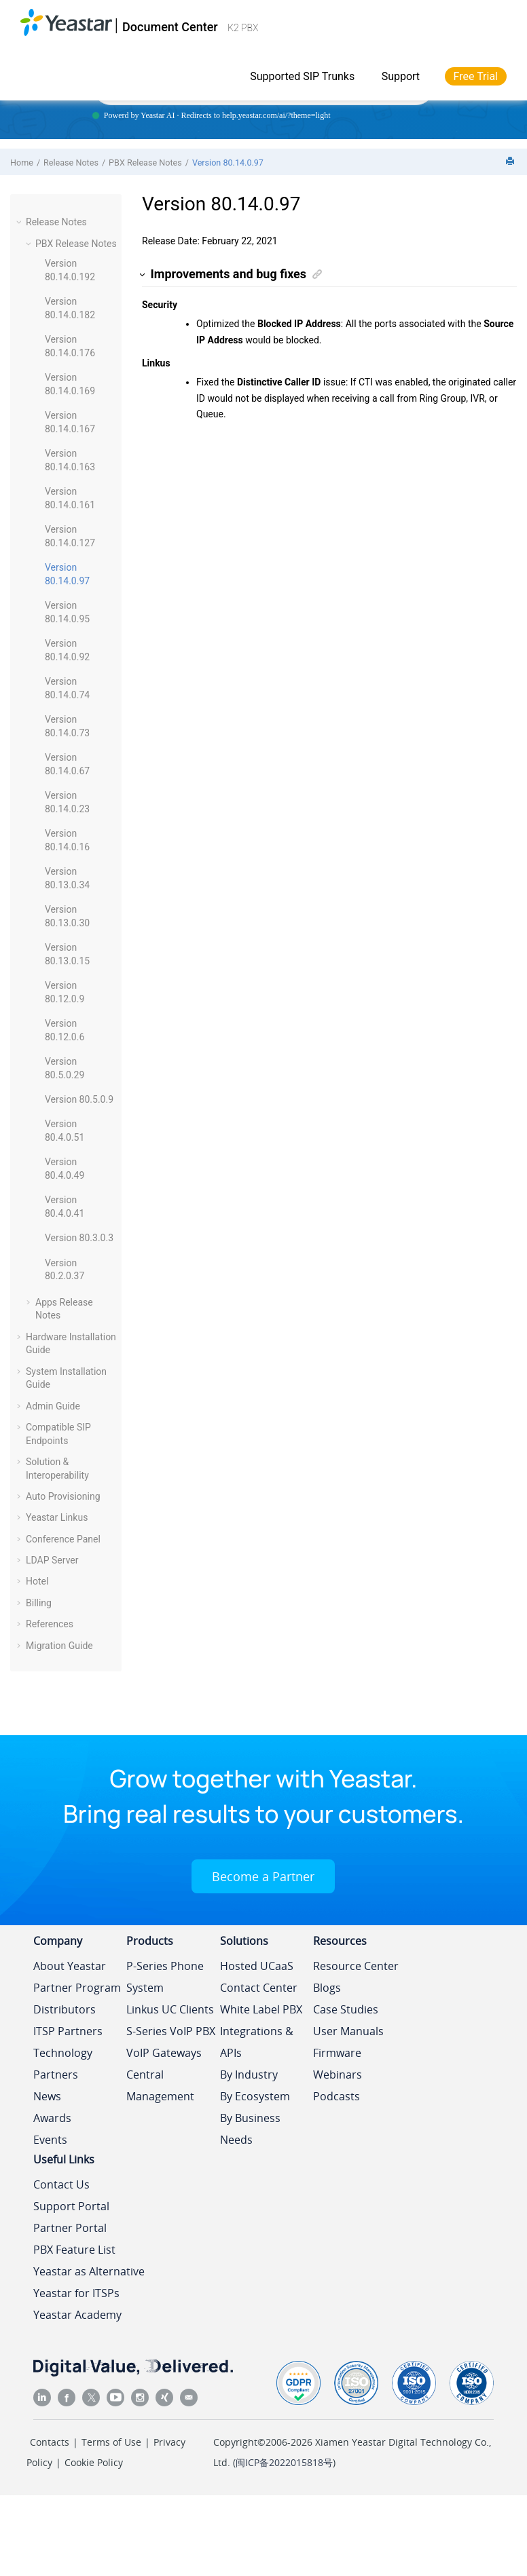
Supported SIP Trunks (302, 76)
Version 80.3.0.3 (79, 1237)
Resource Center (356, 1965)
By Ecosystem (255, 2096)
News (47, 2096)
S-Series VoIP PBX (170, 2031)
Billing (39, 1602)
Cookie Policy (94, 2462)
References (49, 1623)
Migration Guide (59, 1645)
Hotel (37, 1581)
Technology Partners (62, 2063)
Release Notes (70, 162)
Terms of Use (111, 2442)
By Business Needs (250, 2128)
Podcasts (336, 2096)
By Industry (249, 2074)
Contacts (49, 2442)
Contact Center (258, 1987)
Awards (52, 2117)
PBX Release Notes (145, 162)
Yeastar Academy (77, 2314)
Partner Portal (70, 2227)
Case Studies (345, 2009)
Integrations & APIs (256, 2042)
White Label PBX (261, 2009)
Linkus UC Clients (170, 2009)
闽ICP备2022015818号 (284, 2462)
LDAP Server (52, 1560)
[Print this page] (511, 161)
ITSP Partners (68, 2031)
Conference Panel (63, 1539)
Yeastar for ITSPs (76, 2293)
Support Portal (71, 2206)
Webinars (337, 2074)
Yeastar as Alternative (89, 2271)
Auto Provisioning (63, 1496)
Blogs (327, 1987)
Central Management (160, 2085)
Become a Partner (263, 1876)
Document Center (170, 27)
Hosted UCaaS (256, 1965)
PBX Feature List (74, 2249)
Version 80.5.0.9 (79, 1099)
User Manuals (348, 2031)
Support (401, 76)
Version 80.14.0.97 (228, 162)
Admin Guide (53, 1406)
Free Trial (476, 76)
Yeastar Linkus (57, 1517)
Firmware (337, 2052)
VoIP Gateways (164, 2052)
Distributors (64, 2009)
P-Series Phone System (165, 1976)
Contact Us (61, 2184)
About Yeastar (69, 1965)
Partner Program (77, 1987)
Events (50, 2139)
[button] (20, 221)
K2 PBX (243, 27)
